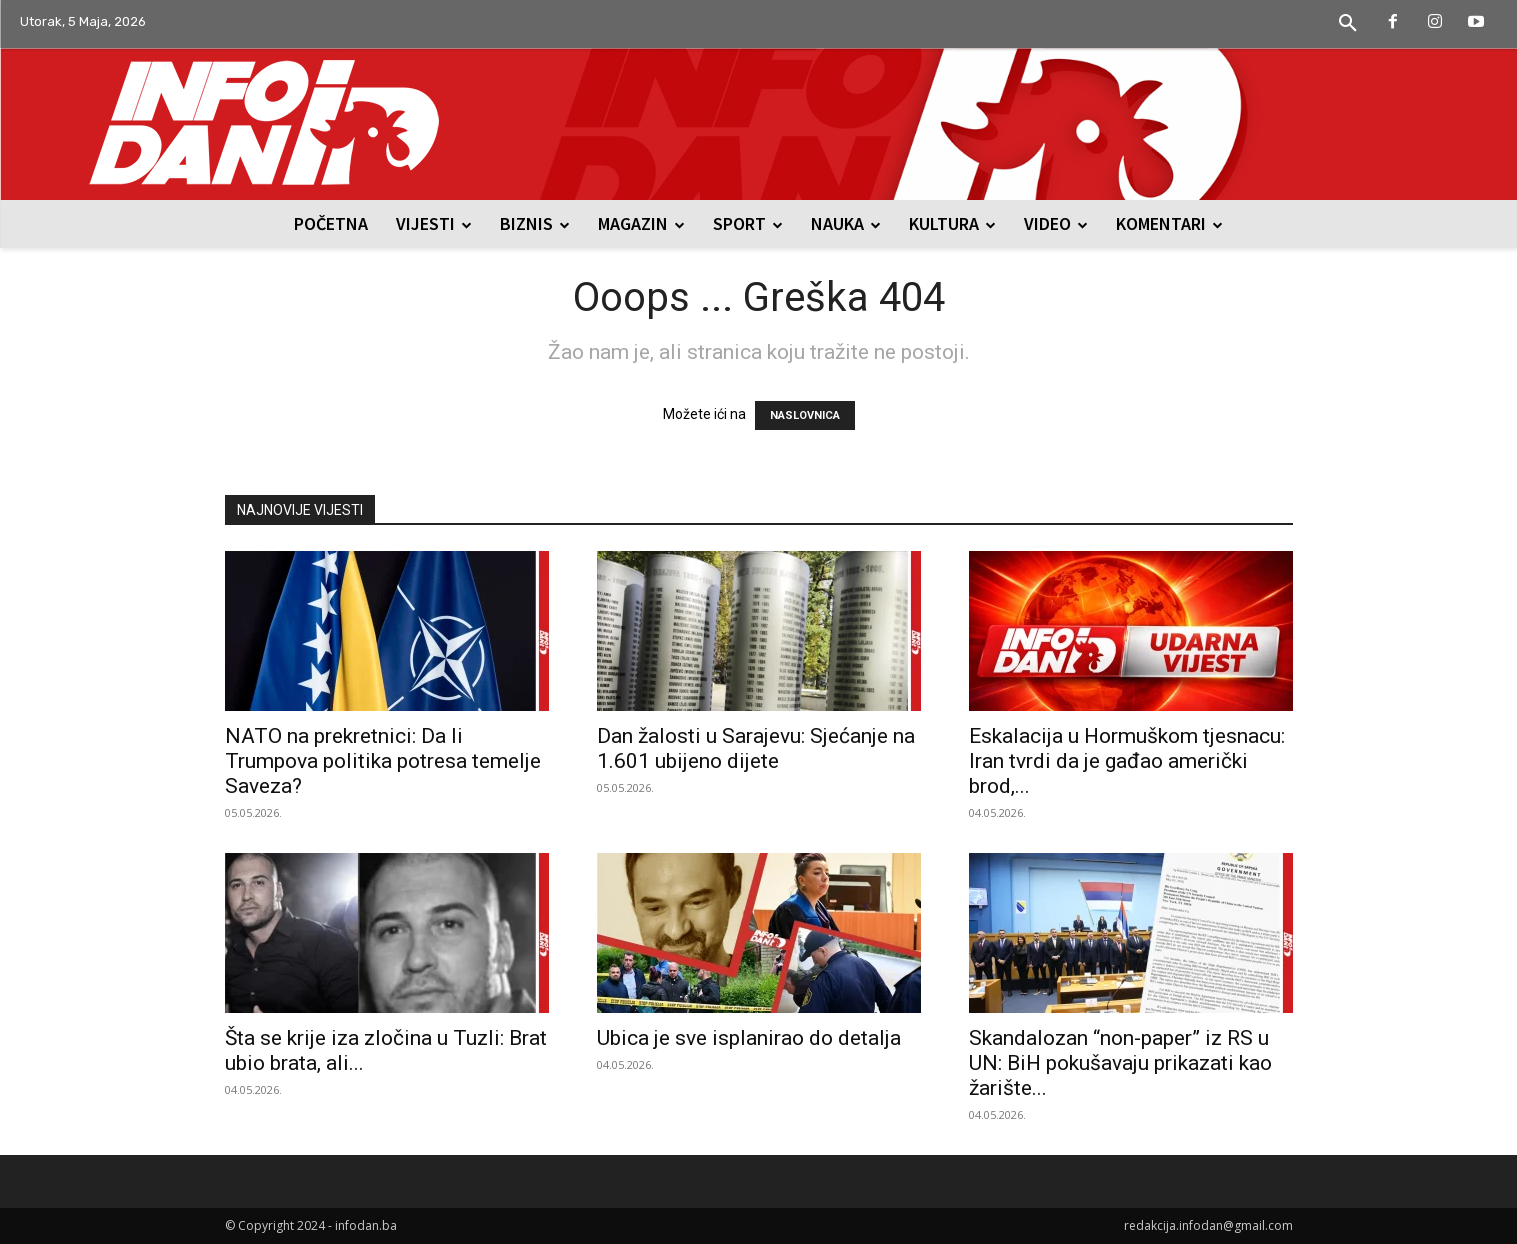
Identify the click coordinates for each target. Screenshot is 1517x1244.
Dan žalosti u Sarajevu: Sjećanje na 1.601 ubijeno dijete (756, 748)
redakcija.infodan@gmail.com (1208, 1225)
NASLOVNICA (805, 415)
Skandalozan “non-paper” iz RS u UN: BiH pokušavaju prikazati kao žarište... (1120, 1063)
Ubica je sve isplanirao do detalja (749, 1038)
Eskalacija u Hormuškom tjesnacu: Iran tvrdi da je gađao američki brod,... (1127, 761)
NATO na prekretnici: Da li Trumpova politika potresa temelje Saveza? (383, 761)
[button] (1348, 24)
